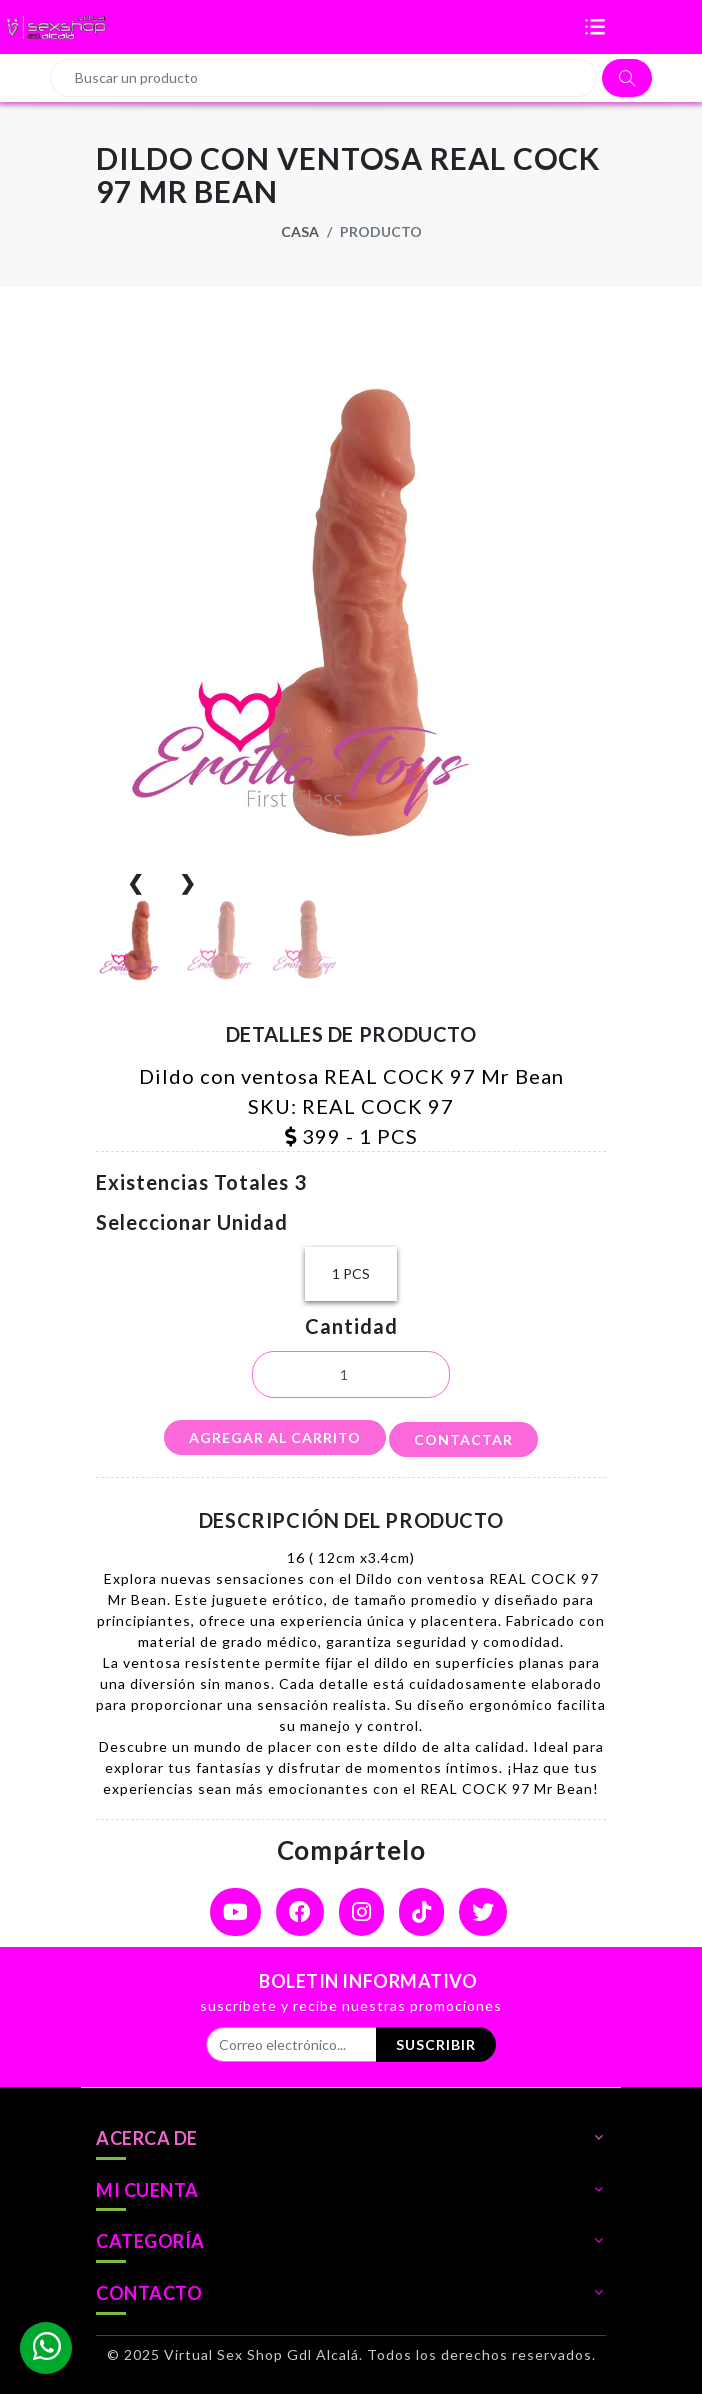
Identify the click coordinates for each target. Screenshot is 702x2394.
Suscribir (436, 2044)
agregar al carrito (275, 1437)
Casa (300, 231)
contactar (463, 1439)
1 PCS (351, 1274)
